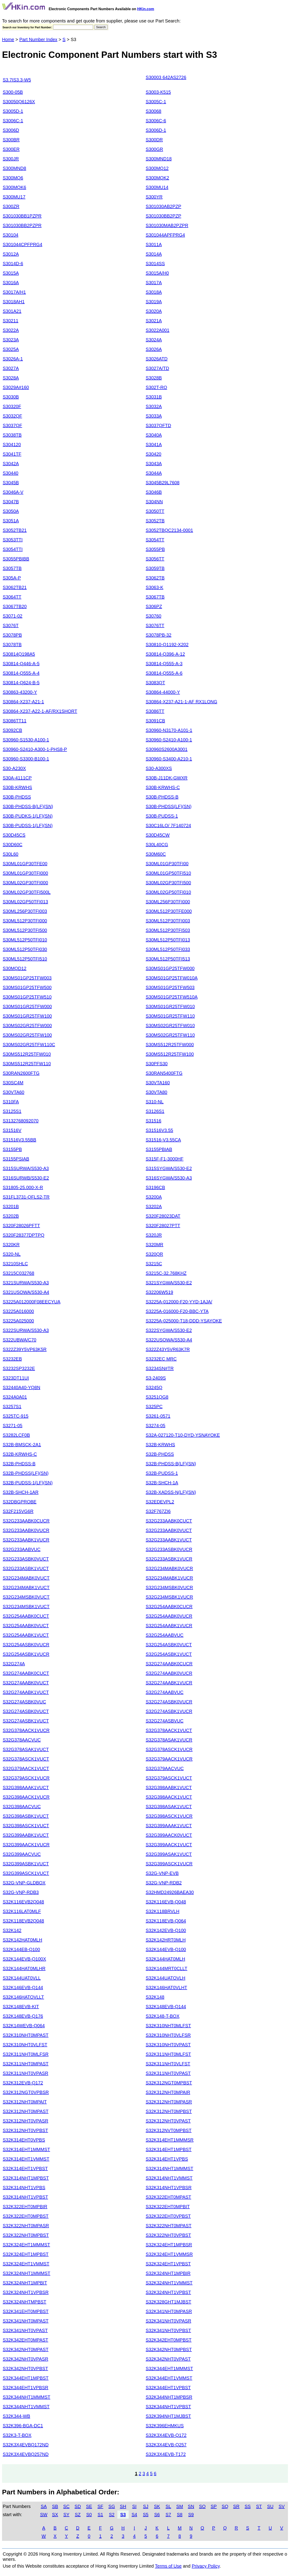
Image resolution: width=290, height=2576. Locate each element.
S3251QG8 (157, 1396)
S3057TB (12, 568)
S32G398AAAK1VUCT (26, 1787)
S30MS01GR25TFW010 (170, 1006)
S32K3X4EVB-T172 (166, 2454)
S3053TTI (13, 539)
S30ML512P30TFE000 (169, 911)
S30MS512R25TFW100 (170, 1054)
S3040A (154, 434)
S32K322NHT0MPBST (26, 2235)
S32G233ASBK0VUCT (26, 1558)
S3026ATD (156, 358)
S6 (157, 2514)
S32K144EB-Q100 (21, 1949)
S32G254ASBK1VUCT (169, 1654)
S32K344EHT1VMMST (169, 2378)
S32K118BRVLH (162, 1911)
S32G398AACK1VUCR (26, 1797)
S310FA (11, 1101)
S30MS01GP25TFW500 (27, 987)
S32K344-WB (16, 2416)
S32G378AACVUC (22, 1739)
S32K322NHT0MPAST (168, 2225)
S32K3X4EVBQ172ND (25, 2444)
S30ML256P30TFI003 (25, 911)
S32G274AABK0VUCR (169, 1673)
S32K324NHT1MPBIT (25, 2282)
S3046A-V (13, 492)
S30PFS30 (157, 1063)
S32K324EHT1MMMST (26, 2244)
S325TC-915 (15, 1416)
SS (248, 2506)
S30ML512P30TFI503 (168, 930)
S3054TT (155, 539)
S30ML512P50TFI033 (168, 949)
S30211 (10, 320)
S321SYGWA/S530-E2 (169, 1282)
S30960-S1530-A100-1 (26, 739)
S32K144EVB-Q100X (24, 1958)
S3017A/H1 (14, 292)
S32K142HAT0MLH (22, 1939)
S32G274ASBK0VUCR (169, 1701)
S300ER (11, 149)
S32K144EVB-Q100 (166, 1949)
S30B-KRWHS (17, 787)
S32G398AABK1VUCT (169, 1787)
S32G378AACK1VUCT (169, 1730)
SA (44, 2506)
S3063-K (154, 587)
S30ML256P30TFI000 (168, 901)
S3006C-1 (13, 120)
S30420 (153, 454)
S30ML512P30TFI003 (168, 920)
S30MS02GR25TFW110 (170, 1035)
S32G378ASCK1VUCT (26, 1758)
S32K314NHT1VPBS (24, 2187)
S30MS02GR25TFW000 (27, 1025)
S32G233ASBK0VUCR (169, 1549)
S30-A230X (14, 768)
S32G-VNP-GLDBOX (24, 1882)
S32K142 (12, 1930)
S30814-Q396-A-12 (165, 654)
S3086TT (155, 711)
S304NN (154, 501)
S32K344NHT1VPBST (168, 2406)
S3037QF (12, 425)
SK (157, 2506)
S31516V (12, 1130)
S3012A (11, 253)
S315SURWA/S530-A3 (26, 1168)
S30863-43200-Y (20, 692)
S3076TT (155, 625)
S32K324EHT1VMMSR (169, 2254)
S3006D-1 (156, 130)
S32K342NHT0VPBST (25, 2368)
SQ (225, 2506)
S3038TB (12, 434)
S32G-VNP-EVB (162, 1873)
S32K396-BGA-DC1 (23, 2425)
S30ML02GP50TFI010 (168, 892)
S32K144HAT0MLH (165, 1958)
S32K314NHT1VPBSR (168, 2187)
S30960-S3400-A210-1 (169, 758)
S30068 (153, 111)
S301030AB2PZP (163, 206)
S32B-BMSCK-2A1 (22, 1444)
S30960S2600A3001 (167, 749)
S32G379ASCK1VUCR (26, 1777)
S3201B (11, 1206)
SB (55, 2506)
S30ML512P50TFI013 (168, 939)
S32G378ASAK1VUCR (169, 1739)
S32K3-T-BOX (17, 2435)
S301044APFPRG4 (165, 234)
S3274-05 (155, 1425)
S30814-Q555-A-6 (164, 673)
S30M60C (156, 854)
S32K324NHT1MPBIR (168, 2273)
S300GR (154, 149)
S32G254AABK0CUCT (26, 1616)
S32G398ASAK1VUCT (169, 1806)
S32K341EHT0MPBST (25, 2311)
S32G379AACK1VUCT (26, 1768)
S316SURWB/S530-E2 (26, 1177)
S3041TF (12, 454)
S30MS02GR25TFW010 (170, 1025)
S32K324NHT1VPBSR (25, 2292)
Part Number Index (38, 39)
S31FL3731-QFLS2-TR (26, 1196)
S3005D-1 (13, 111)
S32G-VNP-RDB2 (164, 1882)
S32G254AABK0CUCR (169, 1606)
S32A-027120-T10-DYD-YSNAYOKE (183, 1435)
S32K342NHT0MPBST (169, 2349)
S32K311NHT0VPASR (25, 2073)
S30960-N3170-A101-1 (169, 730)
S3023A (11, 339)
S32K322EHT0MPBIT (168, 2206)
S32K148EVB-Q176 (23, 2016)
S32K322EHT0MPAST (168, 2197)
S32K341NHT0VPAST (25, 2330)
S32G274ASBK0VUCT (26, 1711)
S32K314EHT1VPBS (167, 2158)
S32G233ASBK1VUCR (169, 1558)
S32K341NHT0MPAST (25, 2320)
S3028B (154, 377)
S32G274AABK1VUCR (169, 1682)
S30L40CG (157, 844)
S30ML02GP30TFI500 (168, 882)
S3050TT (155, 511)
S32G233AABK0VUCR (26, 1530)
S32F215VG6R (18, 1511)
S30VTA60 (13, 1092)
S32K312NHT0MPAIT (25, 2101)
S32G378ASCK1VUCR (169, 1749)
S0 (89, 2514)
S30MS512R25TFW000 (170, 1044)
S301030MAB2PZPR (167, 225)
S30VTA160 (158, 1082)
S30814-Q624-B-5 (21, 682)
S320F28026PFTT (21, 1225)
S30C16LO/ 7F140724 (168, 825)
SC (66, 2506)
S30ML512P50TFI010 (25, 939)
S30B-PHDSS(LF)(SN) (168, 806)
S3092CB (12, 730)
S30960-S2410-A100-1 (169, 739)
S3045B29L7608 (162, 482)
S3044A (154, 473)
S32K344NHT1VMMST (26, 2406)
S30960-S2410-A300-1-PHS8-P (35, 749)
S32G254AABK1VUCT (26, 1635)
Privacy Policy (206, 2566)
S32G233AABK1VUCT (169, 1539)
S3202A (154, 1206)
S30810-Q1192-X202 (167, 644)
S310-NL (155, 1101)
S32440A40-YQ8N (21, 1387)
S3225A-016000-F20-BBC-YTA (177, 1311)
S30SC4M (13, 1082)
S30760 (153, 615)
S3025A (11, 349)
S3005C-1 (156, 101)
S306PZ (154, 606)
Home (8, 39)
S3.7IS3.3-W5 (17, 79)
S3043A (154, 463)
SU (270, 2506)
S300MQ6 (13, 177)
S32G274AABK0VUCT (26, 1682)
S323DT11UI (16, 1377)
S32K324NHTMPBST (24, 2301)
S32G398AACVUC (22, 1806)
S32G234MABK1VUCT (26, 1587)
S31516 (153, 1120)
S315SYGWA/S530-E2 (169, 1168)
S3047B (11, 501)
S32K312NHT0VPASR (25, 2120)
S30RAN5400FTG (164, 1073)
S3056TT (155, 558)
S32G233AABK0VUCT (169, 1530)
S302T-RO (156, 387)
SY (66, 2514)
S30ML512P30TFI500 (25, 930)
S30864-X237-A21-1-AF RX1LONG (181, 701)
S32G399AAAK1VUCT (169, 1825)
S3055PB (155, 549)
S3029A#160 (16, 387)
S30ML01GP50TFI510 (168, 873)
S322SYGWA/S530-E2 (169, 1330)
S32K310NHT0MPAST (25, 2035)
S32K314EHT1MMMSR (169, 2139)
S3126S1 (155, 1111)
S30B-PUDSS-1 (162, 815)
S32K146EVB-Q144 (23, 1987)
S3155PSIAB (16, 1158)
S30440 (10, 473)
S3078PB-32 (158, 634)
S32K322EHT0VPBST (168, 2216)
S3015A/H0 (157, 273)
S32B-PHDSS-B (19, 1463)
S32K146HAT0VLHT (166, 1987)
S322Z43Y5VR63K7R (168, 1349)
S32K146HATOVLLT (23, 1997)
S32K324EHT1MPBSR (169, 2244)
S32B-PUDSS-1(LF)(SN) (28, 1482)
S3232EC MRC (161, 1358)
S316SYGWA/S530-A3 (169, 1177)
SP (214, 2506)
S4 (134, 2514)
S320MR (154, 1244)
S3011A (154, 244)
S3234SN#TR (160, 1368)
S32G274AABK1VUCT (26, 1692)
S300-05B (13, 92)
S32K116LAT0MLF (22, 1911)
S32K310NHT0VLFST (25, 2044)
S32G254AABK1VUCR (169, 1625)
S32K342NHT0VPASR (25, 2358)
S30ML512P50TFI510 (25, 958)
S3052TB (155, 520)
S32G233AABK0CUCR (26, 1520)
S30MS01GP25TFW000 (170, 968)
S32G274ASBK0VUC (24, 1701)
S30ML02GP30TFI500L (27, 892)
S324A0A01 (15, 1396)
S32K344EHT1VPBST (168, 2387)
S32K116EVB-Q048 (166, 1901)
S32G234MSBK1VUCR (169, 1596)
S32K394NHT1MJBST (168, 2416)
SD (78, 2506)
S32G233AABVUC (22, 1549)
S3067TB (155, 596)
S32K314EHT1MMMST (26, 2149)
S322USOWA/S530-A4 (169, 1339)
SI (134, 2506)
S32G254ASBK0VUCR (26, 1644)
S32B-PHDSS (160, 1454)
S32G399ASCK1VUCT (26, 1873)
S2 (111, 2514)
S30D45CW (158, 835)
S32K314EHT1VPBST (25, 2168)
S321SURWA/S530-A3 (26, 1282)
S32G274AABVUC (165, 1692)
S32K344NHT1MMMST (26, 2397)
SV (282, 2506)
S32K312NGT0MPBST (169, 2082)
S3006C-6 (156, 120)
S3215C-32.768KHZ (166, 1273)
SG (112, 2506)
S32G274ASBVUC (165, 1720)
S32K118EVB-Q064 (166, 1920)
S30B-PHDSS (17, 796)
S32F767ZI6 (158, 1511)
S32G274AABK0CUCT (26, 1673)
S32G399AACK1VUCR (26, 1844)
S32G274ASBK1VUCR (169, 1711)
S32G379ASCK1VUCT (169, 1777)
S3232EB (12, 1358)
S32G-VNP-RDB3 (21, 1892)
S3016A (11, 282)
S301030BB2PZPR (22, 225)
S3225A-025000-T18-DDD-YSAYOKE (184, 1320)
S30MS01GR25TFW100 (27, 1015)
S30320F (12, 406)
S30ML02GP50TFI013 (25, 901)
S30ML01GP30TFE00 (25, 863)
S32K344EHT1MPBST (25, 2378)
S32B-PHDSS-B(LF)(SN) (171, 1463)
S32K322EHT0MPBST (25, 2216)
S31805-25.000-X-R (23, 1187)
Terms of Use (168, 2566)
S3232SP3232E (19, 1368)
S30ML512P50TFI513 (168, 958)
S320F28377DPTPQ (23, 1235)
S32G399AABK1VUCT (26, 1835)
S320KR (11, 1244)
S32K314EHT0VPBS (24, 2139)
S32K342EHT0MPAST (25, 2339)
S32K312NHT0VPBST (25, 2130)
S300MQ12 (157, 168)
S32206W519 (159, 1292)
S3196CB (155, 1187)
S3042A (11, 463)
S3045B (11, 482)
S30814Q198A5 (19, 654)
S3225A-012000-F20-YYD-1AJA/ (179, 1301)
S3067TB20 (15, 606)
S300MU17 (14, 196)
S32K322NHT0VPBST (168, 2235)
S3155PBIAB (159, 1149)
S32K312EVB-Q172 (23, 2082)
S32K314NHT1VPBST (25, 2197)
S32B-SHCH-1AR (21, 1492)
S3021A (154, 320)
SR (236, 2506)
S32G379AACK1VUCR (169, 1758)
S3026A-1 (13, 358)
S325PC (154, 1406)
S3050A (11, 511)
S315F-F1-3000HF (165, 1158)
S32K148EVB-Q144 (166, 2006)
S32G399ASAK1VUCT (169, 1854)
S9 (191, 2514)
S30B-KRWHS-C (163, 787)
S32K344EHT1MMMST (169, 2368)
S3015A (11, 273)
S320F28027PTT (163, 1225)
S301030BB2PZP (163, 215)
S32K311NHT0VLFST (168, 2063)
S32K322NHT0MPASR (26, 2225)
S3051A (11, 520)
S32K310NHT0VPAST (168, 2044)
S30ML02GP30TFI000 (25, 882)
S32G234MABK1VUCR (169, 1577)
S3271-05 (12, 1425)
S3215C (154, 1263)
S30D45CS (14, 835)
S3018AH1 (14, 301)
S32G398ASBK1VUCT (26, 1816)
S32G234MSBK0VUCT (26, 1596)
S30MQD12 (15, 968)
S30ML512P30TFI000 (25, 920)
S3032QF (12, 415)
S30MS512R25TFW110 (27, 1063)
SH (123, 2506)
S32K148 (155, 1997)
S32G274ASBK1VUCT (26, 1720)
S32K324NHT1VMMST (169, 2282)
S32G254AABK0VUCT (26, 1625)
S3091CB (155, 720)
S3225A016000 (18, 1311)
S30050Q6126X (19, 101)
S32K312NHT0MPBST (169, 2111)
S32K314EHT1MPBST (168, 2149)
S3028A (11, 377)
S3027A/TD (157, 368)
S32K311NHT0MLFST (168, 2054)
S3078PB (12, 634)
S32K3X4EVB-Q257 (166, 2444)
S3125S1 (12, 1111)
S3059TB (155, 568)
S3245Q (154, 1387)
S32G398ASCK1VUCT (26, 1825)
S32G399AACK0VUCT (169, 1835)
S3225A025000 (18, 1320)
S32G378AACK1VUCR (26, 1730)
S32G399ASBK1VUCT (26, 1863)
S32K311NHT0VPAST (168, 2073)
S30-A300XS (159, 768)
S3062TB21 (15, 587)
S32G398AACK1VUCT (169, 1797)
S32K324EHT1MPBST (25, 2254)
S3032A (154, 406)
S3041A (154, 444)
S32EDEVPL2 (160, 1501)
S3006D (11, 130)
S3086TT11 (15, 720)
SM (179, 2506)
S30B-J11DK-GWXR (167, 777)
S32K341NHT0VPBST (168, 2330)
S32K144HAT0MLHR (24, 1968)
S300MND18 (159, 158)
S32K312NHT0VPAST (168, 2120)
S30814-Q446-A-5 (21, 663)
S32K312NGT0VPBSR (26, 2092)
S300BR (11, 139)
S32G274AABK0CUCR (169, 1663)
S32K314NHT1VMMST (169, 2178)
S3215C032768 (18, 1273)
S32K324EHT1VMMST (26, 2263)
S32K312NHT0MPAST (25, 2111)
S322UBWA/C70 (19, 1339)
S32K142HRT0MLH (166, 1939)
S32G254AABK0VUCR (169, 1616)
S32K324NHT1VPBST (168, 2292)
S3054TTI (13, 549)
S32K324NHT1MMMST (26, 2273)
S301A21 (12, 311)
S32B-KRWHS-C (20, 1454)
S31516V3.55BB (19, 1139)
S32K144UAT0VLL (22, 1977)
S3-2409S (156, 1377)
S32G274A (14, 1663)
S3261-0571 (158, 1416)
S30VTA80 (156, 1092)
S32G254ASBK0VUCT (169, 1644)
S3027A (11, 368)
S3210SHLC (15, 1263)
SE (89, 2506)
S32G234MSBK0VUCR (169, 1587)
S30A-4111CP (17, 777)
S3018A (154, 292)
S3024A (154, 339)
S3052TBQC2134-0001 (169, 530)
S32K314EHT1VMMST (26, 2158)
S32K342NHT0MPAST (25, 2349)
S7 (168, 2514)
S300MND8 (14, 168)
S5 (145, 2514)
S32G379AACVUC (165, 1768)
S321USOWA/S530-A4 (26, 1292)
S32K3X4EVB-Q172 (166, 2435)
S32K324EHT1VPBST (168, 2263)
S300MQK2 (157, 177)
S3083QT (155, 682)
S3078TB (12, 644)
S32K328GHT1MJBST (168, 2301)
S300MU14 (157, 187)
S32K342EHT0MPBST (168, 2339)
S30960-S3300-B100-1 (26, 758)
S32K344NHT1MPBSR (169, 2397)
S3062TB (155, 577)
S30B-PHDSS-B (162, 796)
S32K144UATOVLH (165, 1977)
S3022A (11, 330)
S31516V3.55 (159, 1130)
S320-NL (12, 1254)
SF (100, 2506)
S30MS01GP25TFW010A (172, 977)
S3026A (154, 349)
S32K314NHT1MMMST (169, 2168)
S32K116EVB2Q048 (23, 1901)
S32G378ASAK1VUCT (26, 1749)
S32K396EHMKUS (165, 2425)
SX (55, 2514)
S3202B (11, 1216)
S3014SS (155, 263)
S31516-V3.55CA (163, 1139)
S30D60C (12, 844)
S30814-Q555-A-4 (21, 673)
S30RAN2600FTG (21, 1073)
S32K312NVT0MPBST (168, 2130)
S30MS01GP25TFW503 (170, 987)
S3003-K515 (158, 92)
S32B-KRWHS (160, 1444)
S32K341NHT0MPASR (169, 2311)
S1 (100, 2514)
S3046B (154, 492)
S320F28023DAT (163, 1216)
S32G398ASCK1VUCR (169, 1816)
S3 (123, 2514)
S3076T (11, 625)
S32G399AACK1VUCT (169, 1844)
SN (191, 2506)
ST (259, 2506)
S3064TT (12, 596)
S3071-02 (12, 615)
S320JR (154, 1235)
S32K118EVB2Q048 (23, 1920)
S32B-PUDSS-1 (162, 1473)
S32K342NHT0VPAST (168, 2358)
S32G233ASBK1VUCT (26, 1568)
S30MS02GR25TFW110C (29, 1044)
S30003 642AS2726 (166, 77)
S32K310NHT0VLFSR (168, 2035)
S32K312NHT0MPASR (169, 2101)
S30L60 (10, 854)
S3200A (154, 1196)
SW (43, 2514)
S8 (179, 2514)
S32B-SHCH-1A (162, 1482)
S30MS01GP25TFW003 (27, 977)
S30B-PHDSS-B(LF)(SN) (28, 806)
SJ (145, 2506)
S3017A (154, 282)
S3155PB (12, 1149)
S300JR (11, 158)
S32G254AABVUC (165, 1635)
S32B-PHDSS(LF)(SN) (25, 1473)
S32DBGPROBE (19, 1501)
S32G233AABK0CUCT (169, 1520)
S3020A (154, 311)
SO (202, 2506)
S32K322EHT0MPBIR (25, 2206)
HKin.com (145, 9)
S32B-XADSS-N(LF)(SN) (171, 1492)
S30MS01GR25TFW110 (170, 1015)
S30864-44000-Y (163, 692)
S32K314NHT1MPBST (26, 2178)
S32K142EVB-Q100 (166, 1930)
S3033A (154, 415)
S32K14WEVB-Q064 (24, 2025)
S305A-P (12, 577)
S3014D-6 (13, 263)
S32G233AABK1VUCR (26, 1539)
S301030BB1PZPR (22, 215)
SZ (78, 2514)
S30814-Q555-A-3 (164, 663)
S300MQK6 (14, 187)
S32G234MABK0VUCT (26, 1577)
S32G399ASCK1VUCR (169, 1863)
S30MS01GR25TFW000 (27, 1006)
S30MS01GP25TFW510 (27, 996)
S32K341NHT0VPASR (168, 2320)
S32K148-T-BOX (162, 2016)
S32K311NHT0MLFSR (25, 2054)
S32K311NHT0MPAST (25, 2063)
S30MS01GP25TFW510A (172, 996)
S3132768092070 (21, 1120)
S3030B (11, 396)
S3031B (154, 396)
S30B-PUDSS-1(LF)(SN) (28, 825)
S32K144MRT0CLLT (166, 1968)
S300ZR (11, 206)
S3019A (154, 301)
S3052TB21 (15, 530)
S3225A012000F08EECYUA (31, 1301)
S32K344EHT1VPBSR (25, 2387)
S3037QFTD (158, 425)
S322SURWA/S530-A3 (26, 1330)
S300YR (154, 196)
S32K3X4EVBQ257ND (25, 2454)
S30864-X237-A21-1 (23, 701)
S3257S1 (12, 1406)
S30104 (10, 234)
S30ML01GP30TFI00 (167, 863)
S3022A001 (157, 330)
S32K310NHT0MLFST (168, 2025)
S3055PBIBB (16, 558)
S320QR (154, 1254)
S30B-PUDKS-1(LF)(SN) (28, 815)
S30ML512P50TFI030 (25, 949)
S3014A (154, 253)
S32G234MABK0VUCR (169, 1568)
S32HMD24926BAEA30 (170, 1892)
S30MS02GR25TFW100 (27, 1035)
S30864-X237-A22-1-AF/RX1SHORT (40, 711)
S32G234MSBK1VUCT (26, 1606)
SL (168, 2506)
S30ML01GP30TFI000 (25, 873)
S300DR (154, 139)
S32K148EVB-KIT (21, 2006)
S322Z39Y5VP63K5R (24, 1349)
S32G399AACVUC (22, 1854)
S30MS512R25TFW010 (27, 1054)
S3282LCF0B (16, 1435)
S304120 (12, 444)
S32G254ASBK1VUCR (26, 1654)
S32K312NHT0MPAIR (168, 2092)
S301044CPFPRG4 (22, 244)
